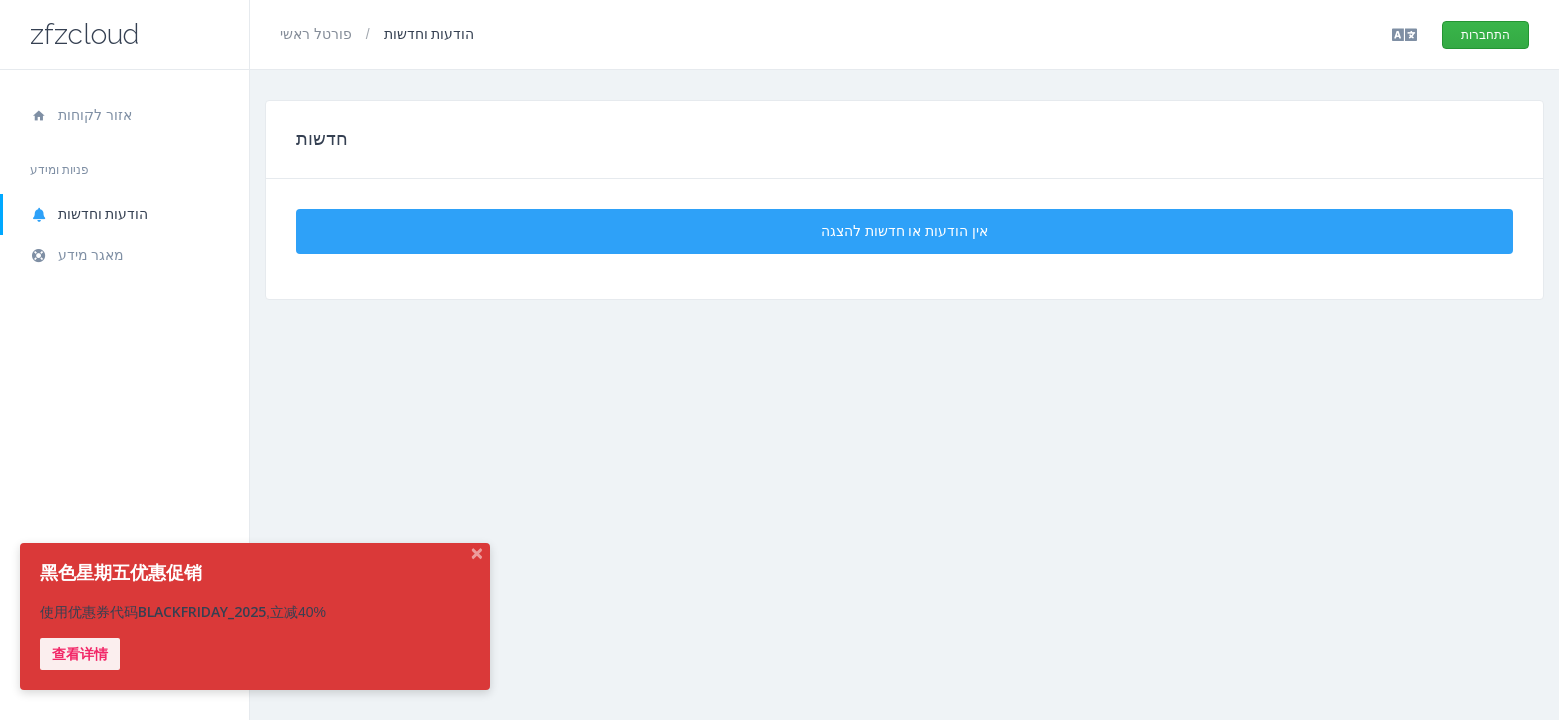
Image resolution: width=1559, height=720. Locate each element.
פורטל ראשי (318, 34)
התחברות (1485, 35)
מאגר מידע (77, 255)
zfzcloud (84, 34)
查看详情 (80, 654)
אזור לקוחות (81, 115)
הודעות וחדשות (89, 214)
